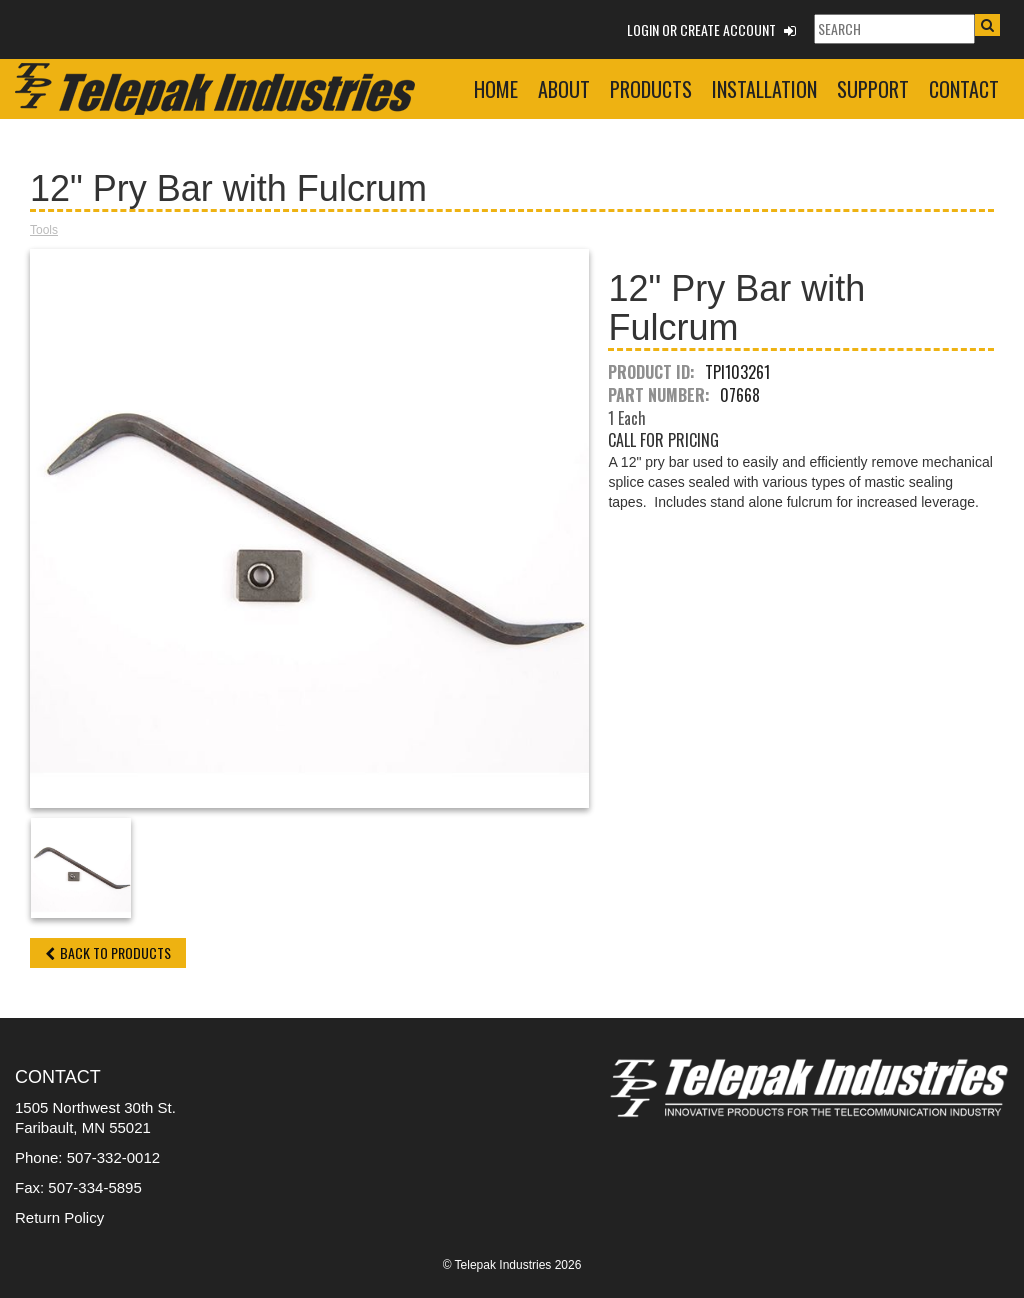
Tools (44, 230)
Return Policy (59, 1217)
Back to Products (108, 952)
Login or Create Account (711, 29)
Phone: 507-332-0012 (87, 1157)
